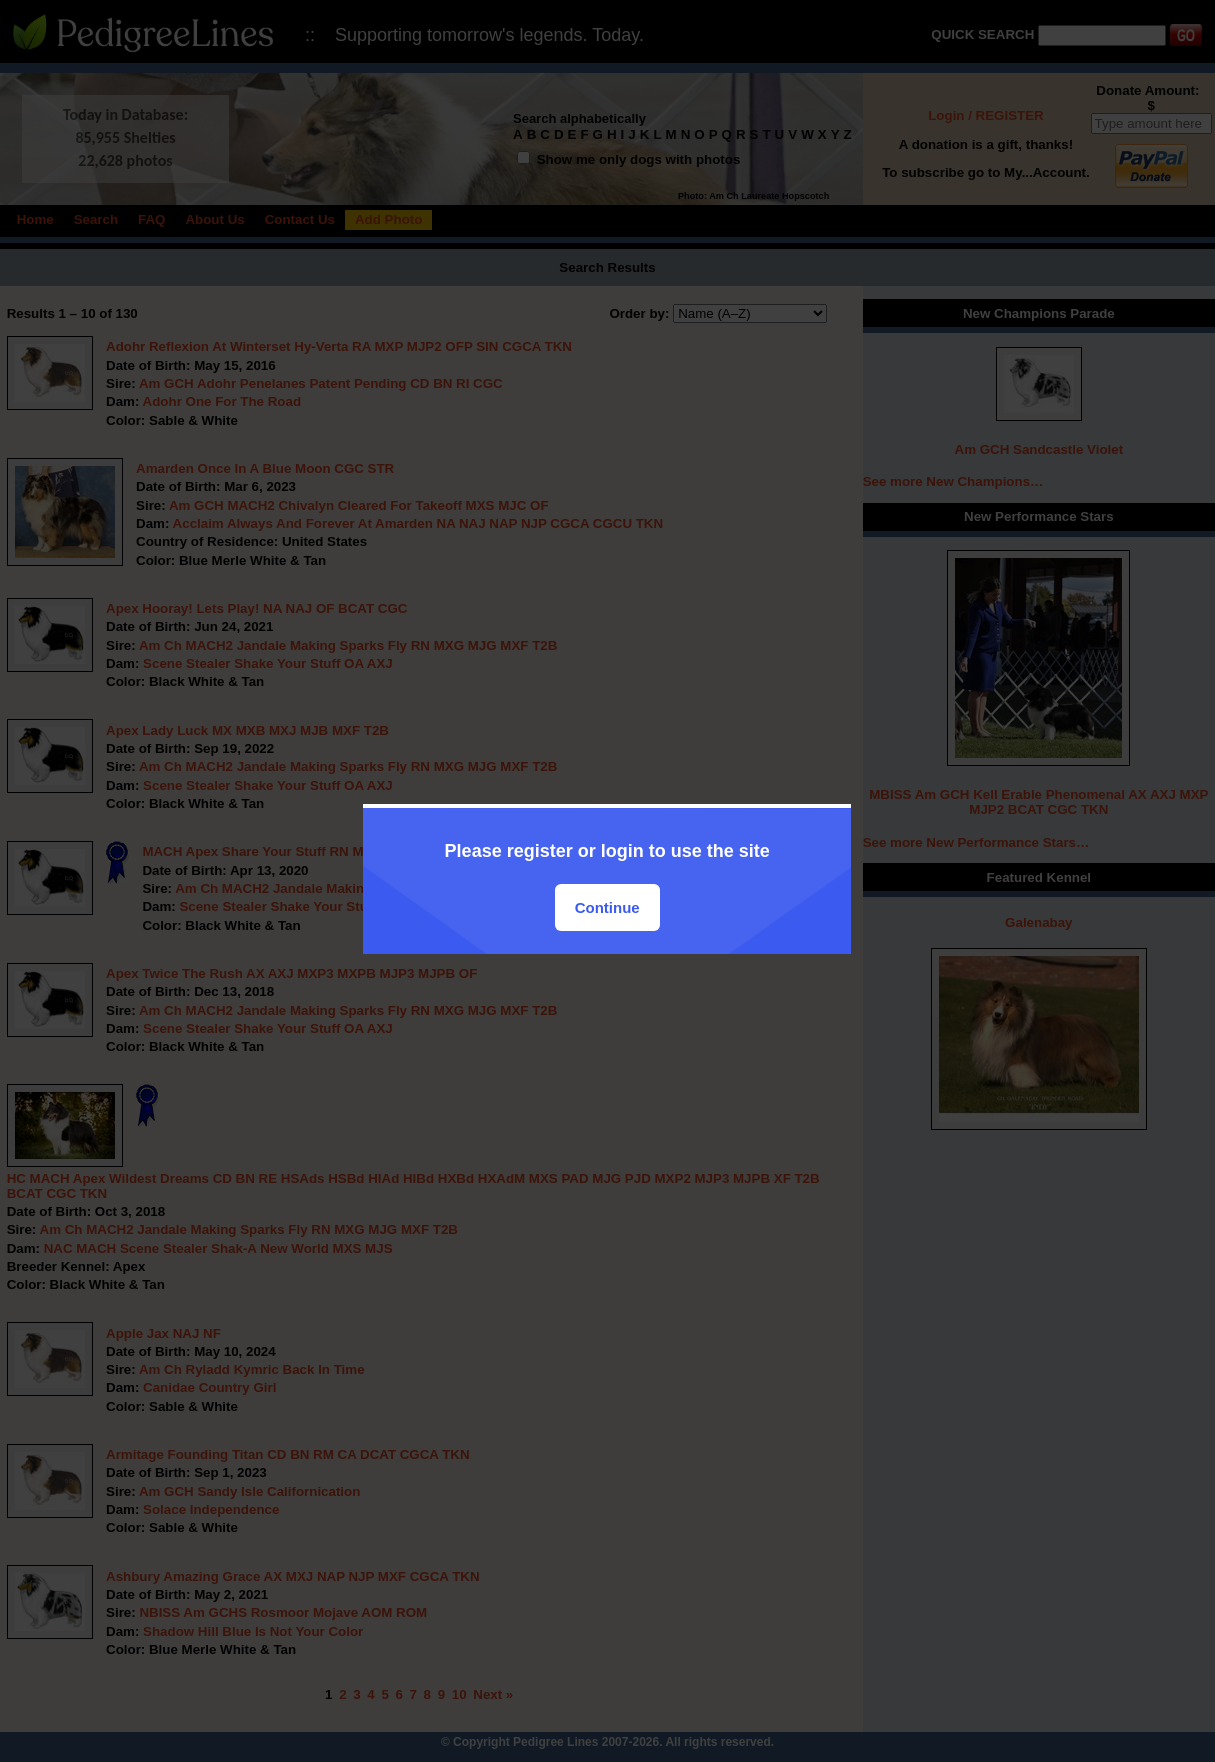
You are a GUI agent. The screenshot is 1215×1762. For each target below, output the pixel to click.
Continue (607, 907)
